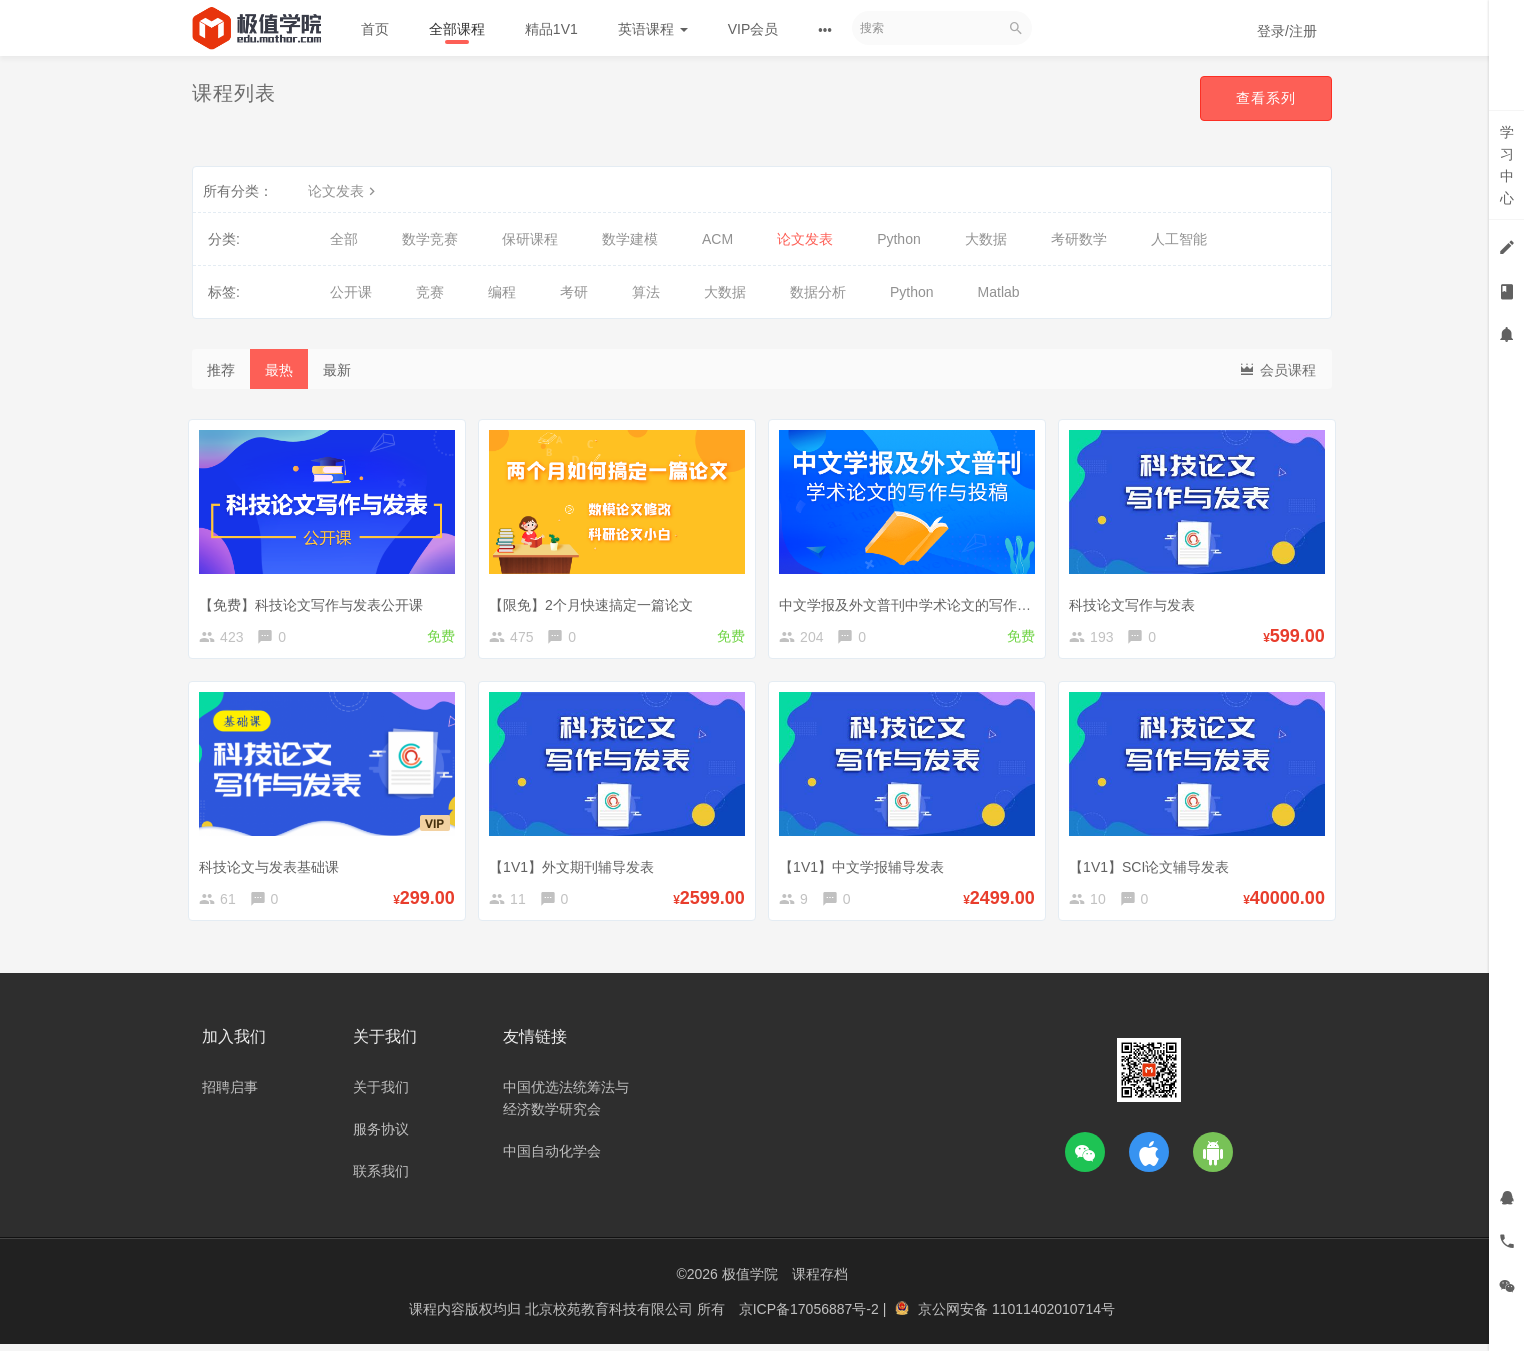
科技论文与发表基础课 (273, 866)
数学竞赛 (430, 239)
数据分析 (818, 292)
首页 (375, 29)
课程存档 (820, 1281)
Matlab (999, 292)
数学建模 (630, 239)
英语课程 (653, 29)
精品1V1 (551, 29)
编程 (502, 292)
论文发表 (344, 191)
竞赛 (430, 292)
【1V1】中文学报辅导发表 (865, 866)
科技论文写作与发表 (1136, 601)
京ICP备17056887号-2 (811, 1316)
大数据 (986, 239)
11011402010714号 (1053, 1316)
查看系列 (1266, 98)
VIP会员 (753, 29)
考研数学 (1079, 239)
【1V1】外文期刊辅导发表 (575, 866)
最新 (337, 370)
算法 (646, 292)
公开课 (351, 292)
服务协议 (381, 1136)
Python (899, 239)
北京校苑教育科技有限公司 (611, 1316)
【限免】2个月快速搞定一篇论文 (595, 601)
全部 (344, 239)
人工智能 (1179, 239)
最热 (279, 370)
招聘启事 (230, 1094)
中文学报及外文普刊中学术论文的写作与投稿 (923, 601)
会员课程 (1277, 369)
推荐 (221, 370)
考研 (574, 292)
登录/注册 (1287, 31)
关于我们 (381, 1094)
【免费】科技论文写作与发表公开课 (315, 601)
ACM (717, 239)
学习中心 (1507, 165)
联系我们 (381, 1178)
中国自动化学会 (552, 1158)
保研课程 (530, 239)
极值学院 (750, 1281)
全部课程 (457, 29)
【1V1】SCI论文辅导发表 (1153, 866)
